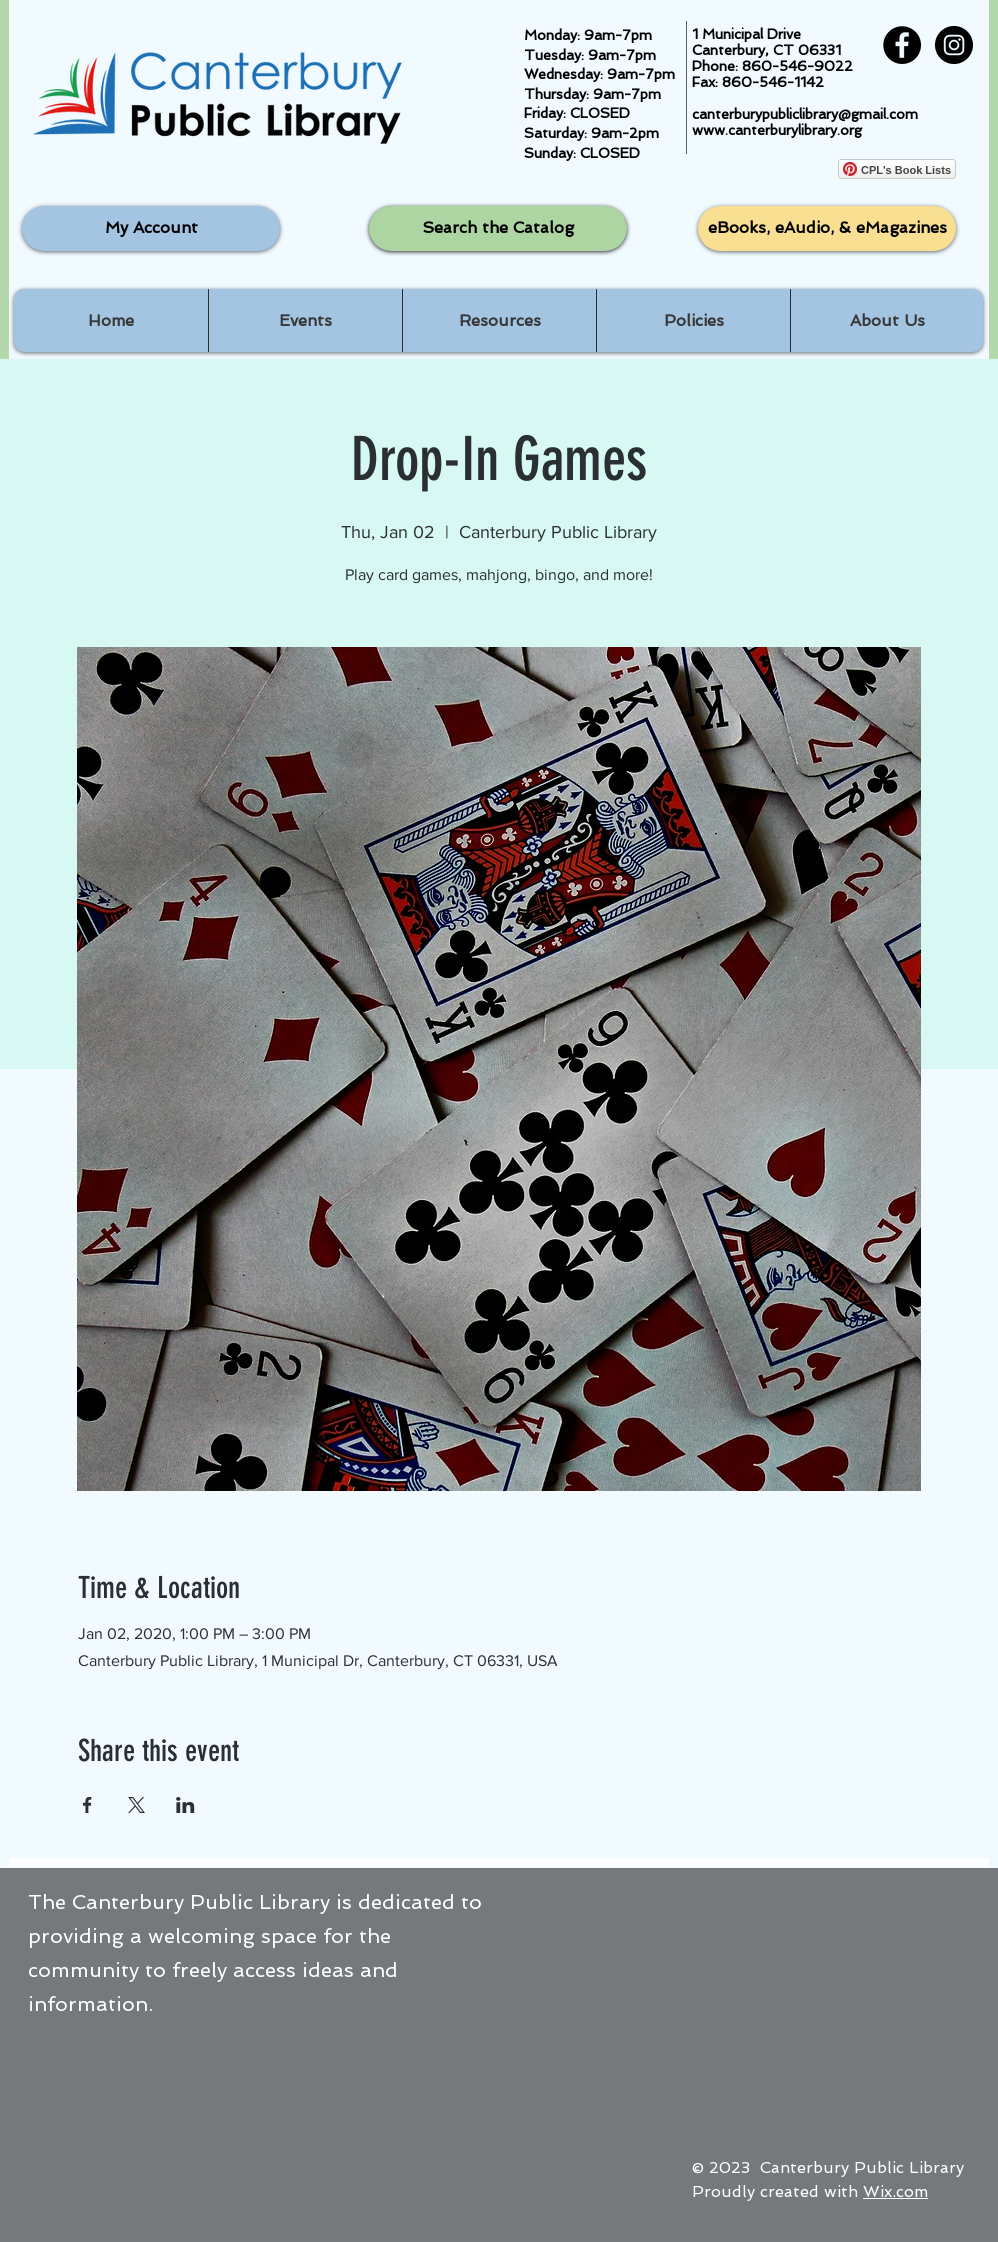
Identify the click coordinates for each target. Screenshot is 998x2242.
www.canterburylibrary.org (777, 130)
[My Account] (151, 228)
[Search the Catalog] (498, 228)
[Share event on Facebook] (87, 1805)
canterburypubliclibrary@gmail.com (805, 114)
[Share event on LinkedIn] (185, 1805)
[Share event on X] (136, 1805)
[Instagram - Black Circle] (954, 45)
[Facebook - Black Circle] (902, 45)
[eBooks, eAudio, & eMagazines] (827, 228)
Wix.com (895, 2191)
